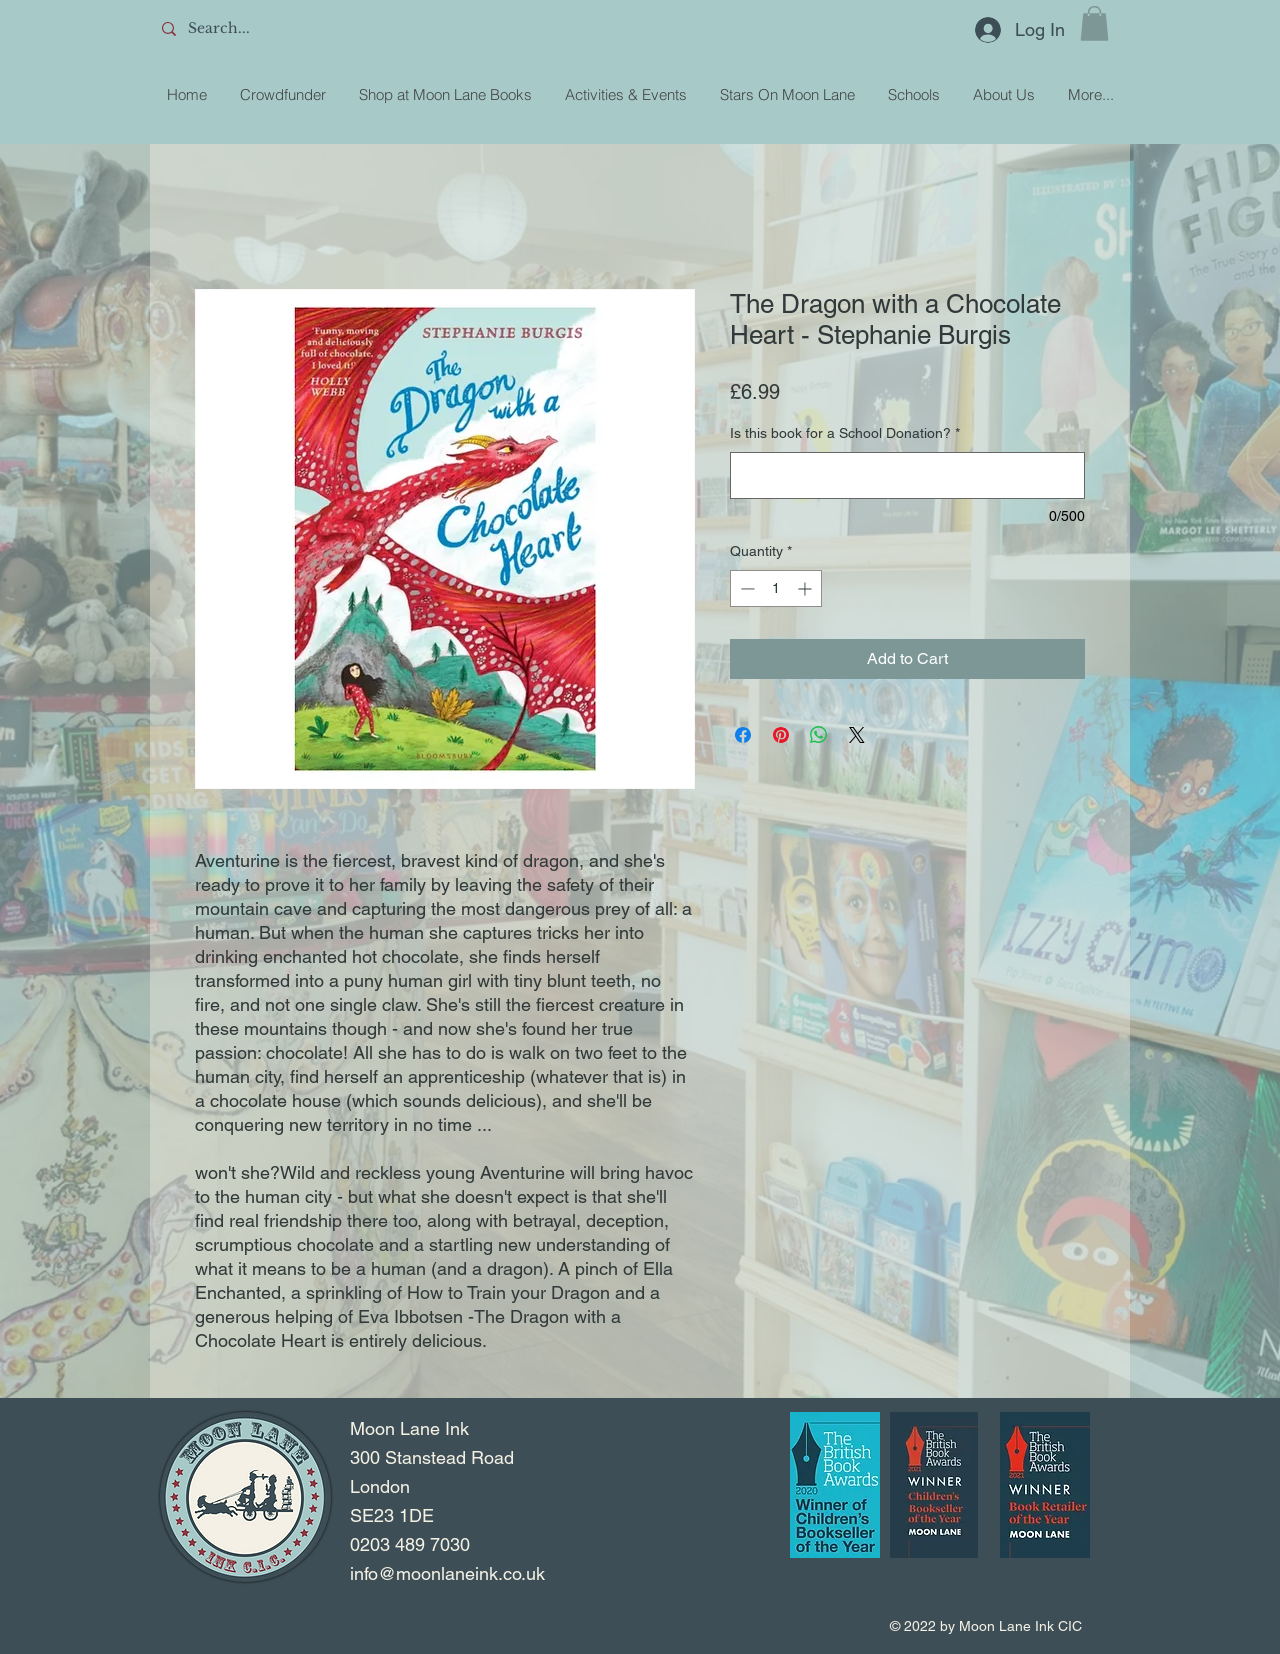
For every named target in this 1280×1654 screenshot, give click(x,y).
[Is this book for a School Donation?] (907, 475)
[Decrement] (745, 588)
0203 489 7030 (410, 1544)
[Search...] (301, 29)
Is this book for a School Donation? (845, 433)
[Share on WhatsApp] (819, 735)
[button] (1094, 23)
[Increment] (806, 588)
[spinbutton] (776, 588)
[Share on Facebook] (743, 735)
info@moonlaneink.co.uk (447, 1573)
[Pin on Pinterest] (781, 735)
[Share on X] (857, 735)
